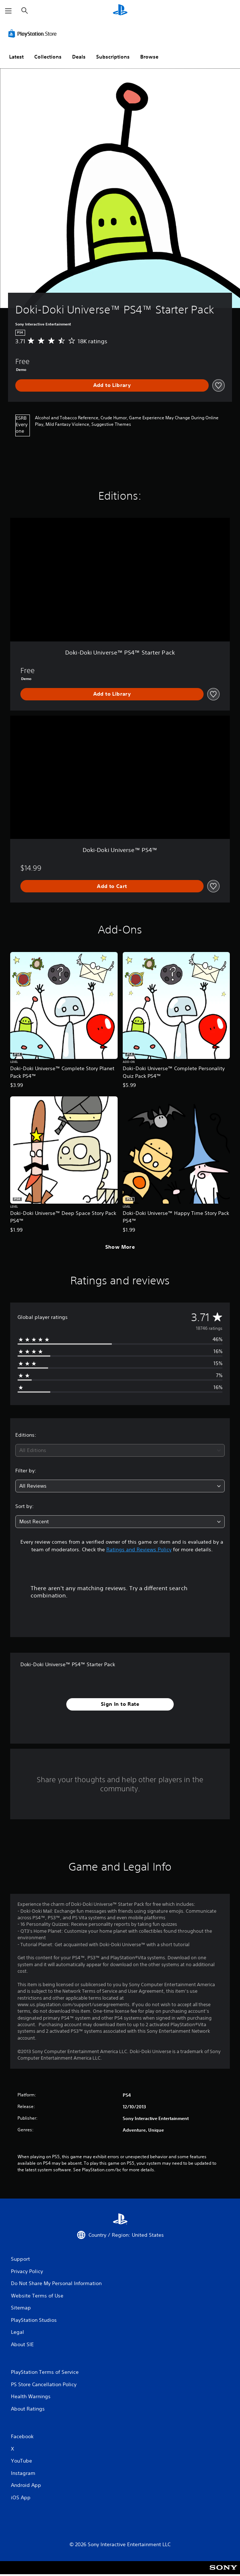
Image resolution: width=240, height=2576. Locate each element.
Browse (149, 56)
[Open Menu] (8, 11)
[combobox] (120, 1450)
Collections (48, 56)
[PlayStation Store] (34, 33)
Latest (16, 56)
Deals (79, 56)
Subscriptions (113, 56)
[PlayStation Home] (120, 11)
